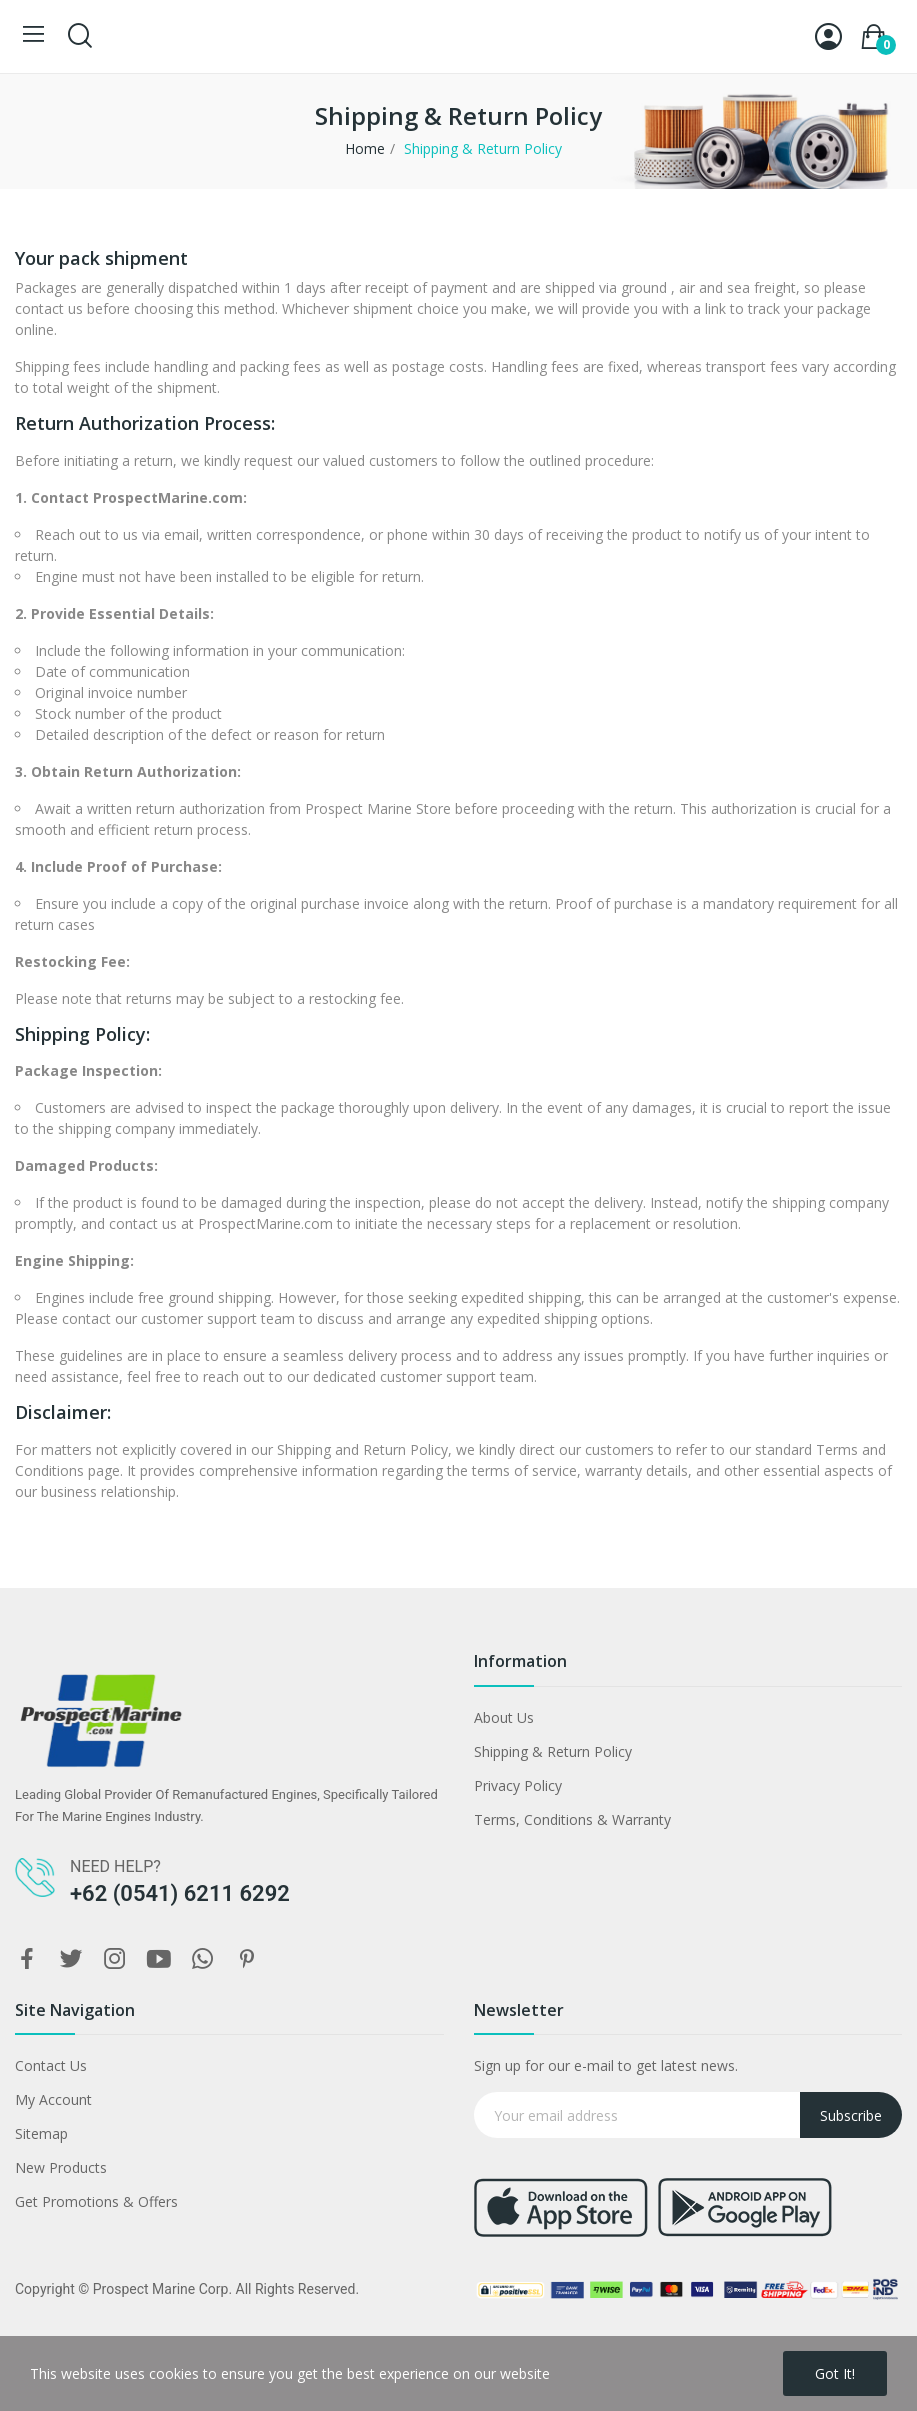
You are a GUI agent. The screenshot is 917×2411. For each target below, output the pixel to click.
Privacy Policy (518, 1785)
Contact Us (51, 2065)
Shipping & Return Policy (553, 1751)
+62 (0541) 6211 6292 (180, 1893)
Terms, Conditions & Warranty (572, 1819)
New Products (61, 2167)
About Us (504, 1717)
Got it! (835, 2373)
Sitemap (41, 2133)
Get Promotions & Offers (96, 2201)
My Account (53, 2099)
